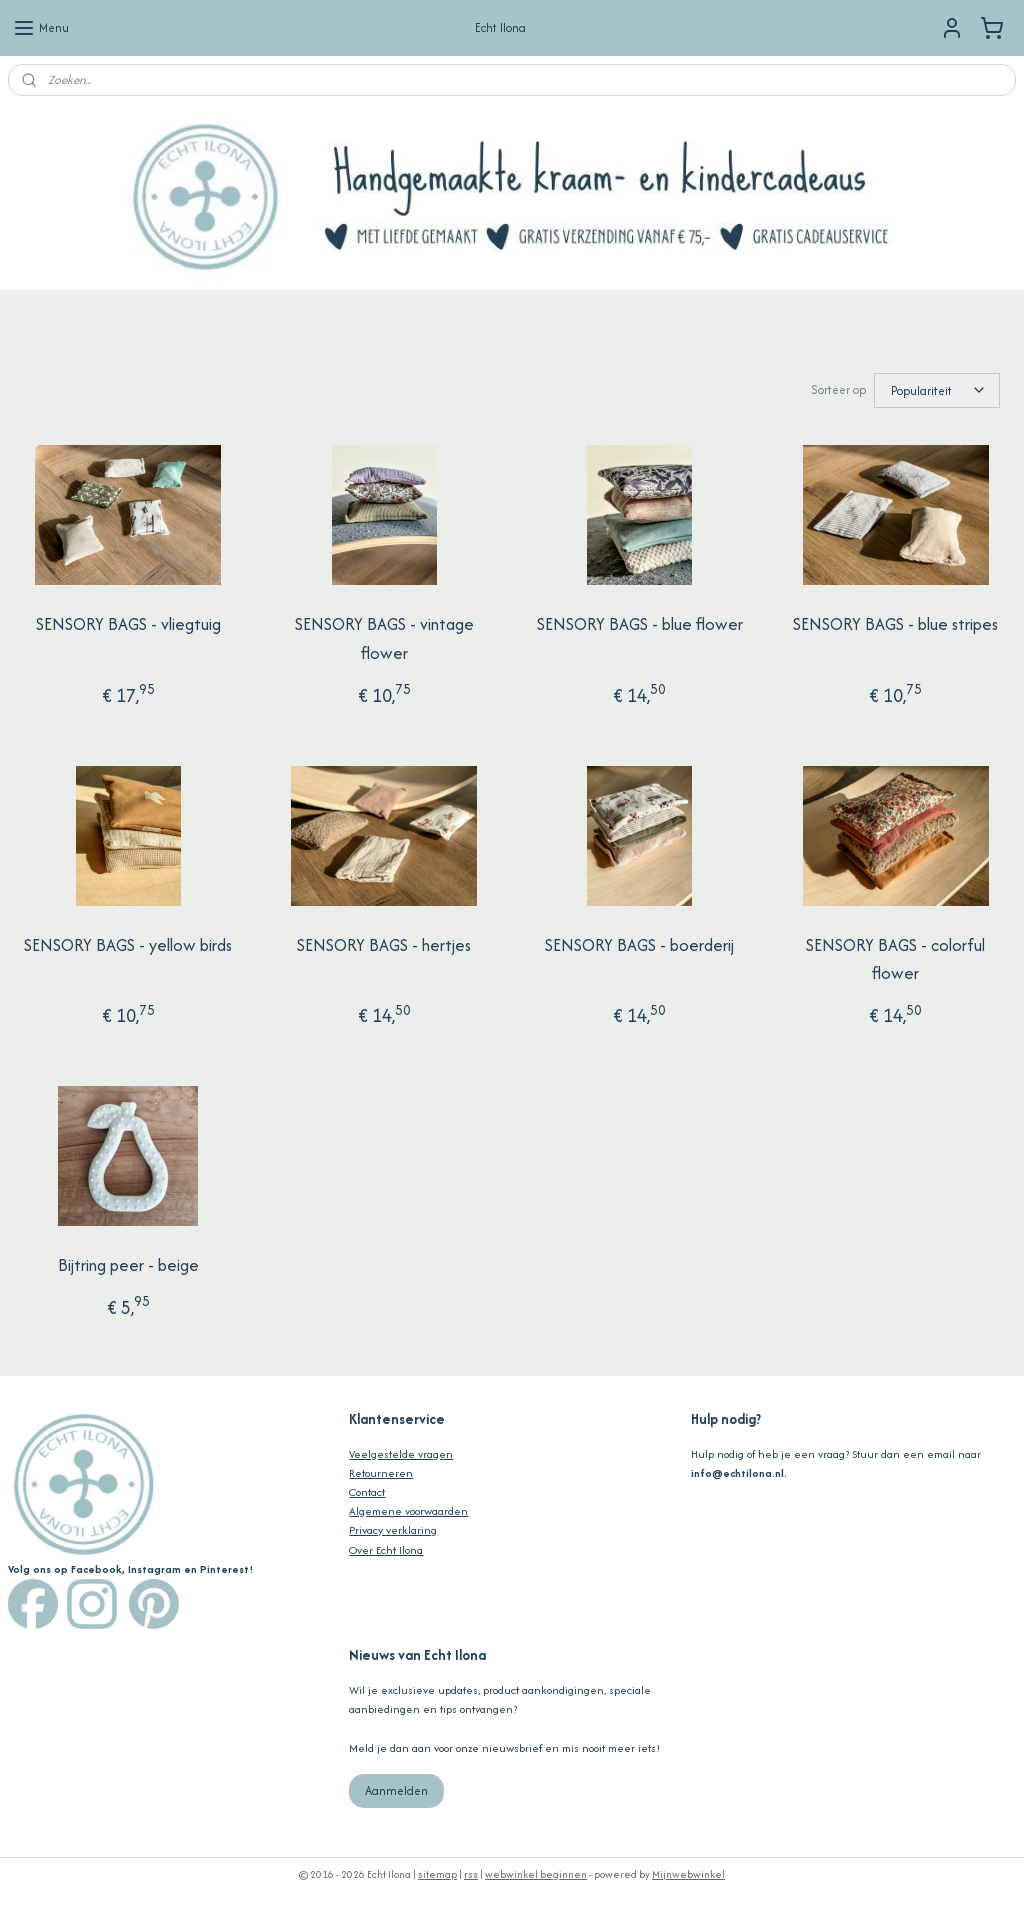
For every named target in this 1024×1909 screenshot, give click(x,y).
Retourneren (381, 1471)
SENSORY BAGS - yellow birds (128, 943)
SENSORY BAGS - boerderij (639, 943)
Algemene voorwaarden (408, 1509)
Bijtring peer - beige (128, 1263)
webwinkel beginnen (536, 1872)
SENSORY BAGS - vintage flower (384, 636)
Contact (367, 1490)
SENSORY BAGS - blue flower (640, 622)
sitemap (437, 1872)
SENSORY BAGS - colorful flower (895, 957)
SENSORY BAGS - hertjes (384, 943)
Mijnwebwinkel (688, 1872)
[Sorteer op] (937, 389)
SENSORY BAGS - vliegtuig (128, 622)
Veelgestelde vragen (401, 1452)
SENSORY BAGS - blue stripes (895, 622)
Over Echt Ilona (386, 1548)
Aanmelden (396, 1788)
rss (471, 1872)
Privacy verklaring (393, 1528)
